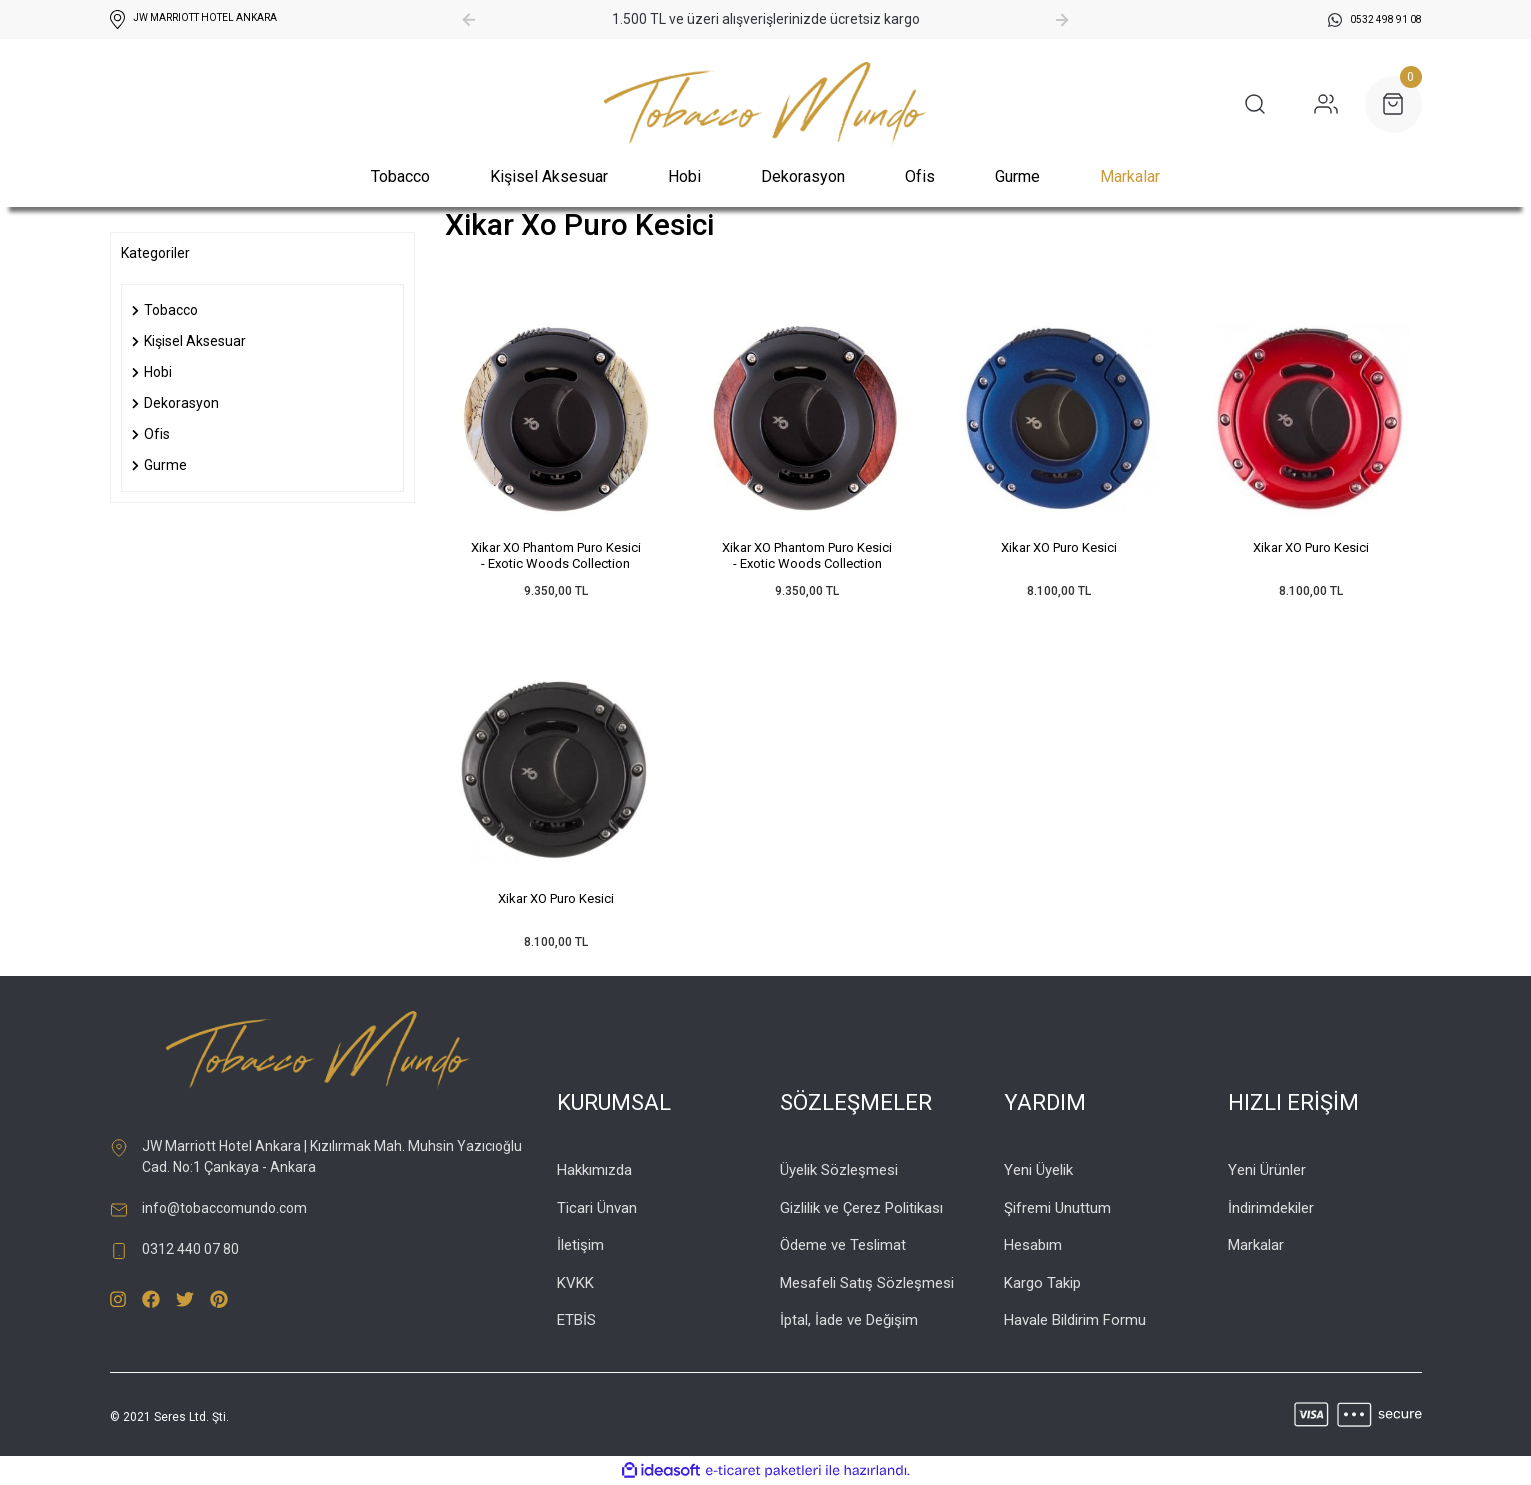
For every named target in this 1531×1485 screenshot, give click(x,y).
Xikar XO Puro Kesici (1059, 547)
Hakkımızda (594, 1170)
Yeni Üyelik (1038, 1170)
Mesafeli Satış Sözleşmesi (867, 1283)
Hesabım (1033, 1245)
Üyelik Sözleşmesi (839, 1170)
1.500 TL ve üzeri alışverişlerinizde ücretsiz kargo (766, 19)
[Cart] (1393, 104)
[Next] (1062, 20)
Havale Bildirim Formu (1075, 1320)
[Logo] (765, 104)
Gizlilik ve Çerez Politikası (861, 1208)
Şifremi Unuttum (1057, 1208)
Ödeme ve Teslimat (843, 1245)
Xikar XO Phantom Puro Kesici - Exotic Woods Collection (556, 555)
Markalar (1130, 176)
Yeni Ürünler (1267, 1170)
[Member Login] (1326, 104)
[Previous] (469, 20)
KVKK (575, 1283)
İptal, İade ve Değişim (849, 1320)
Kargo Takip (1042, 1283)
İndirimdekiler (1271, 1208)
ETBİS (576, 1320)
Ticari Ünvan (597, 1208)
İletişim (580, 1245)
